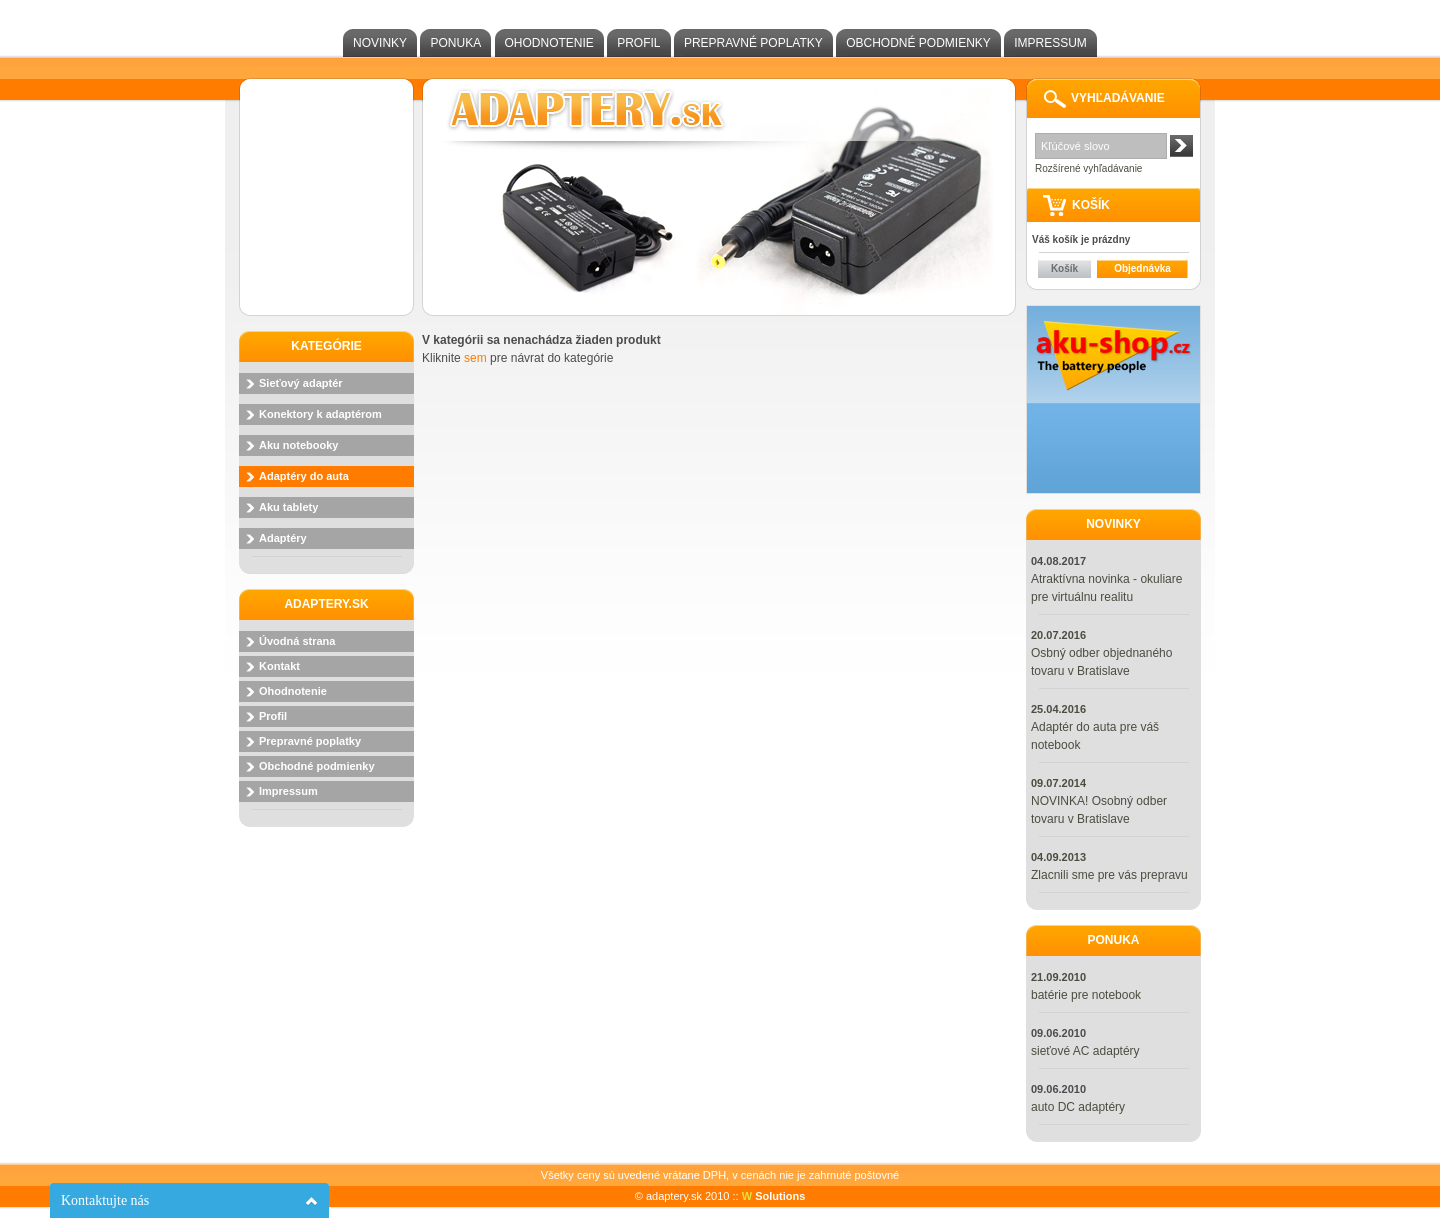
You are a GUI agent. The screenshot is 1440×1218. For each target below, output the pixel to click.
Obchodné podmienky (918, 43)
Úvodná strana (297, 641)
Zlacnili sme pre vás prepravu (1109, 875)
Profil (638, 43)
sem (475, 358)
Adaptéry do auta (304, 476)
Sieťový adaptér (301, 383)
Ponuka (455, 43)
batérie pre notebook (1086, 995)
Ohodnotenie (549, 43)
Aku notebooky (298, 445)
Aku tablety (288, 507)
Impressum (1050, 43)
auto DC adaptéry (1078, 1107)
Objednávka (1142, 268)
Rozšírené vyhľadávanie (1088, 168)
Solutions (774, 1196)
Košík (1064, 268)
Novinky (380, 43)
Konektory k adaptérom (320, 414)
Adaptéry (283, 538)
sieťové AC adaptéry (1085, 1051)
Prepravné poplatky (753, 43)
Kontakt (279, 666)
